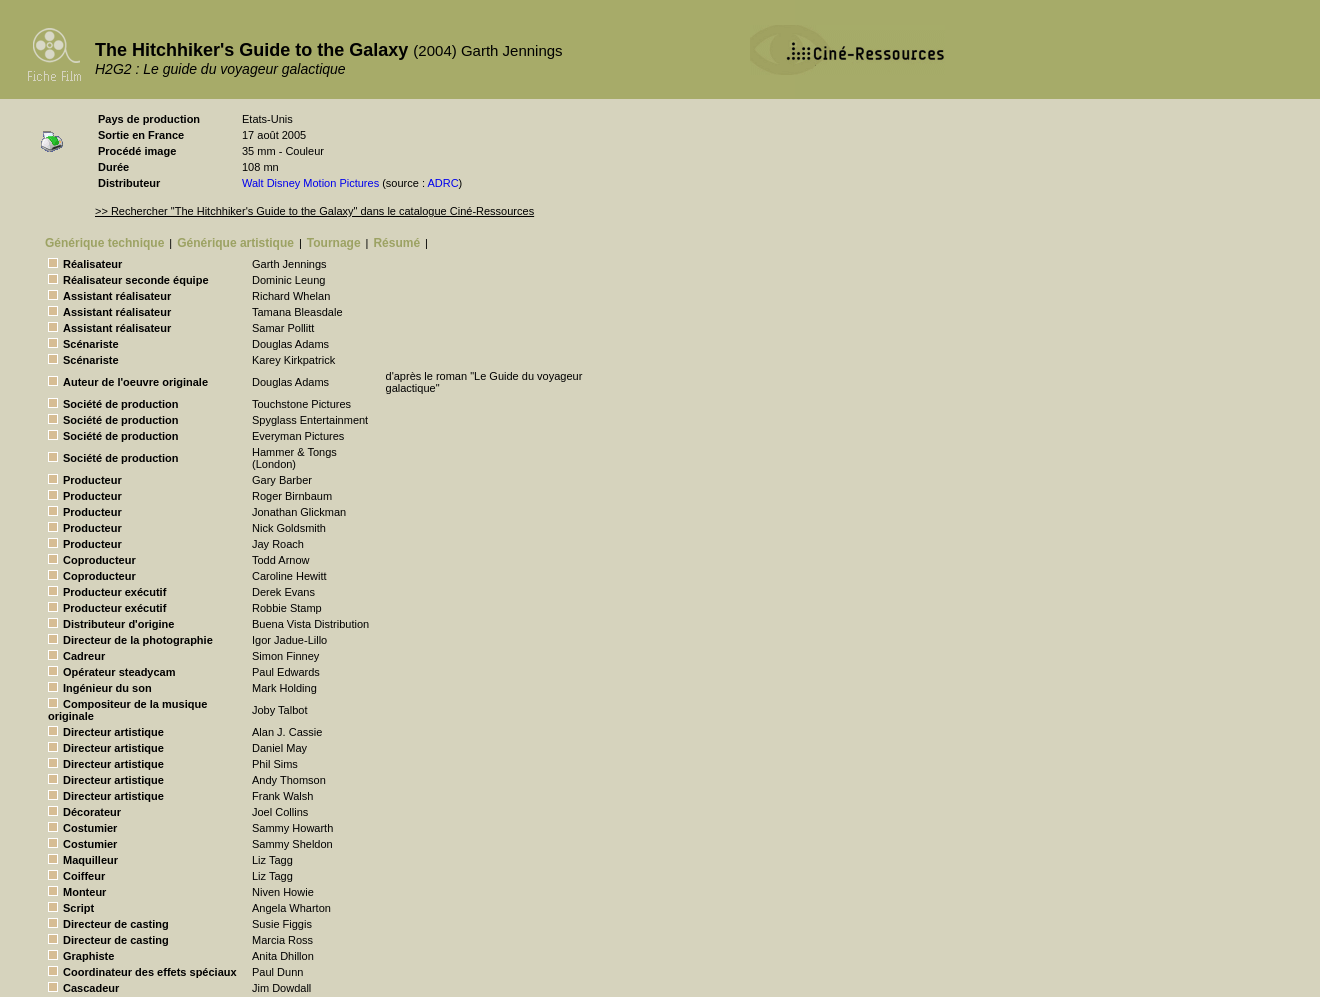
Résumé (396, 243)
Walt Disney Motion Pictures (310, 183)
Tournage (334, 243)
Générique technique (104, 243)
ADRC (442, 183)
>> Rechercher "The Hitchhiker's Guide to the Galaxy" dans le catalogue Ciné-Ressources (314, 211)
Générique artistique (235, 243)
